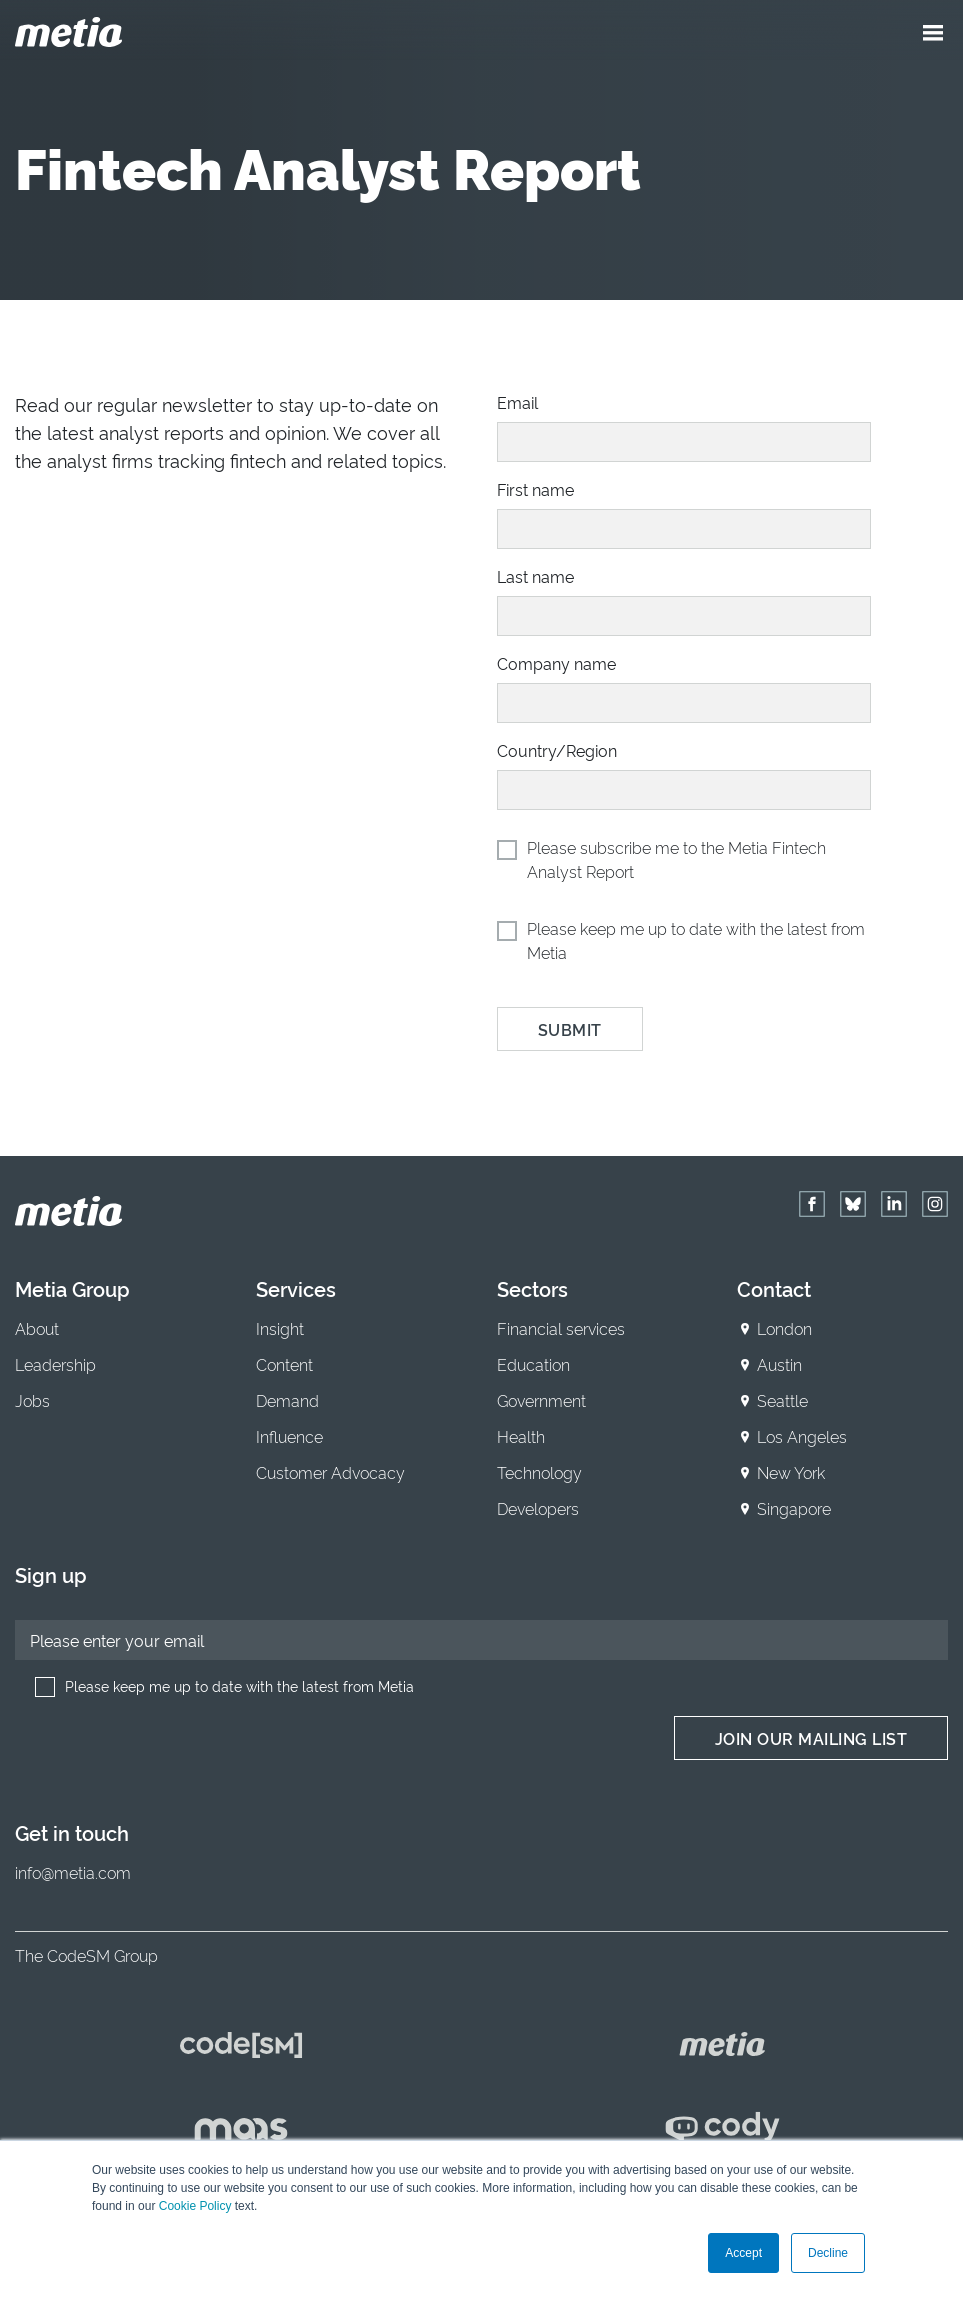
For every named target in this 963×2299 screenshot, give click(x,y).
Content (284, 1364)
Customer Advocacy (330, 1472)
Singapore (794, 1508)
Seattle (782, 1400)
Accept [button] (743, 2253)
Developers (538, 1508)
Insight (280, 1328)
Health (521, 1436)
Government (541, 1400)
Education (533, 1364)
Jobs (32, 1400)
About (37, 1328)
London (784, 1328)
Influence (289, 1436)
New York (791, 1472)
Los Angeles (802, 1436)
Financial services (561, 1328)
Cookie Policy (195, 2206)
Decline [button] (828, 2253)
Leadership (55, 1364)
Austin (779, 1364)
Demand (287, 1400)
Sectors (532, 1288)
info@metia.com (73, 1872)
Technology (539, 1472)
